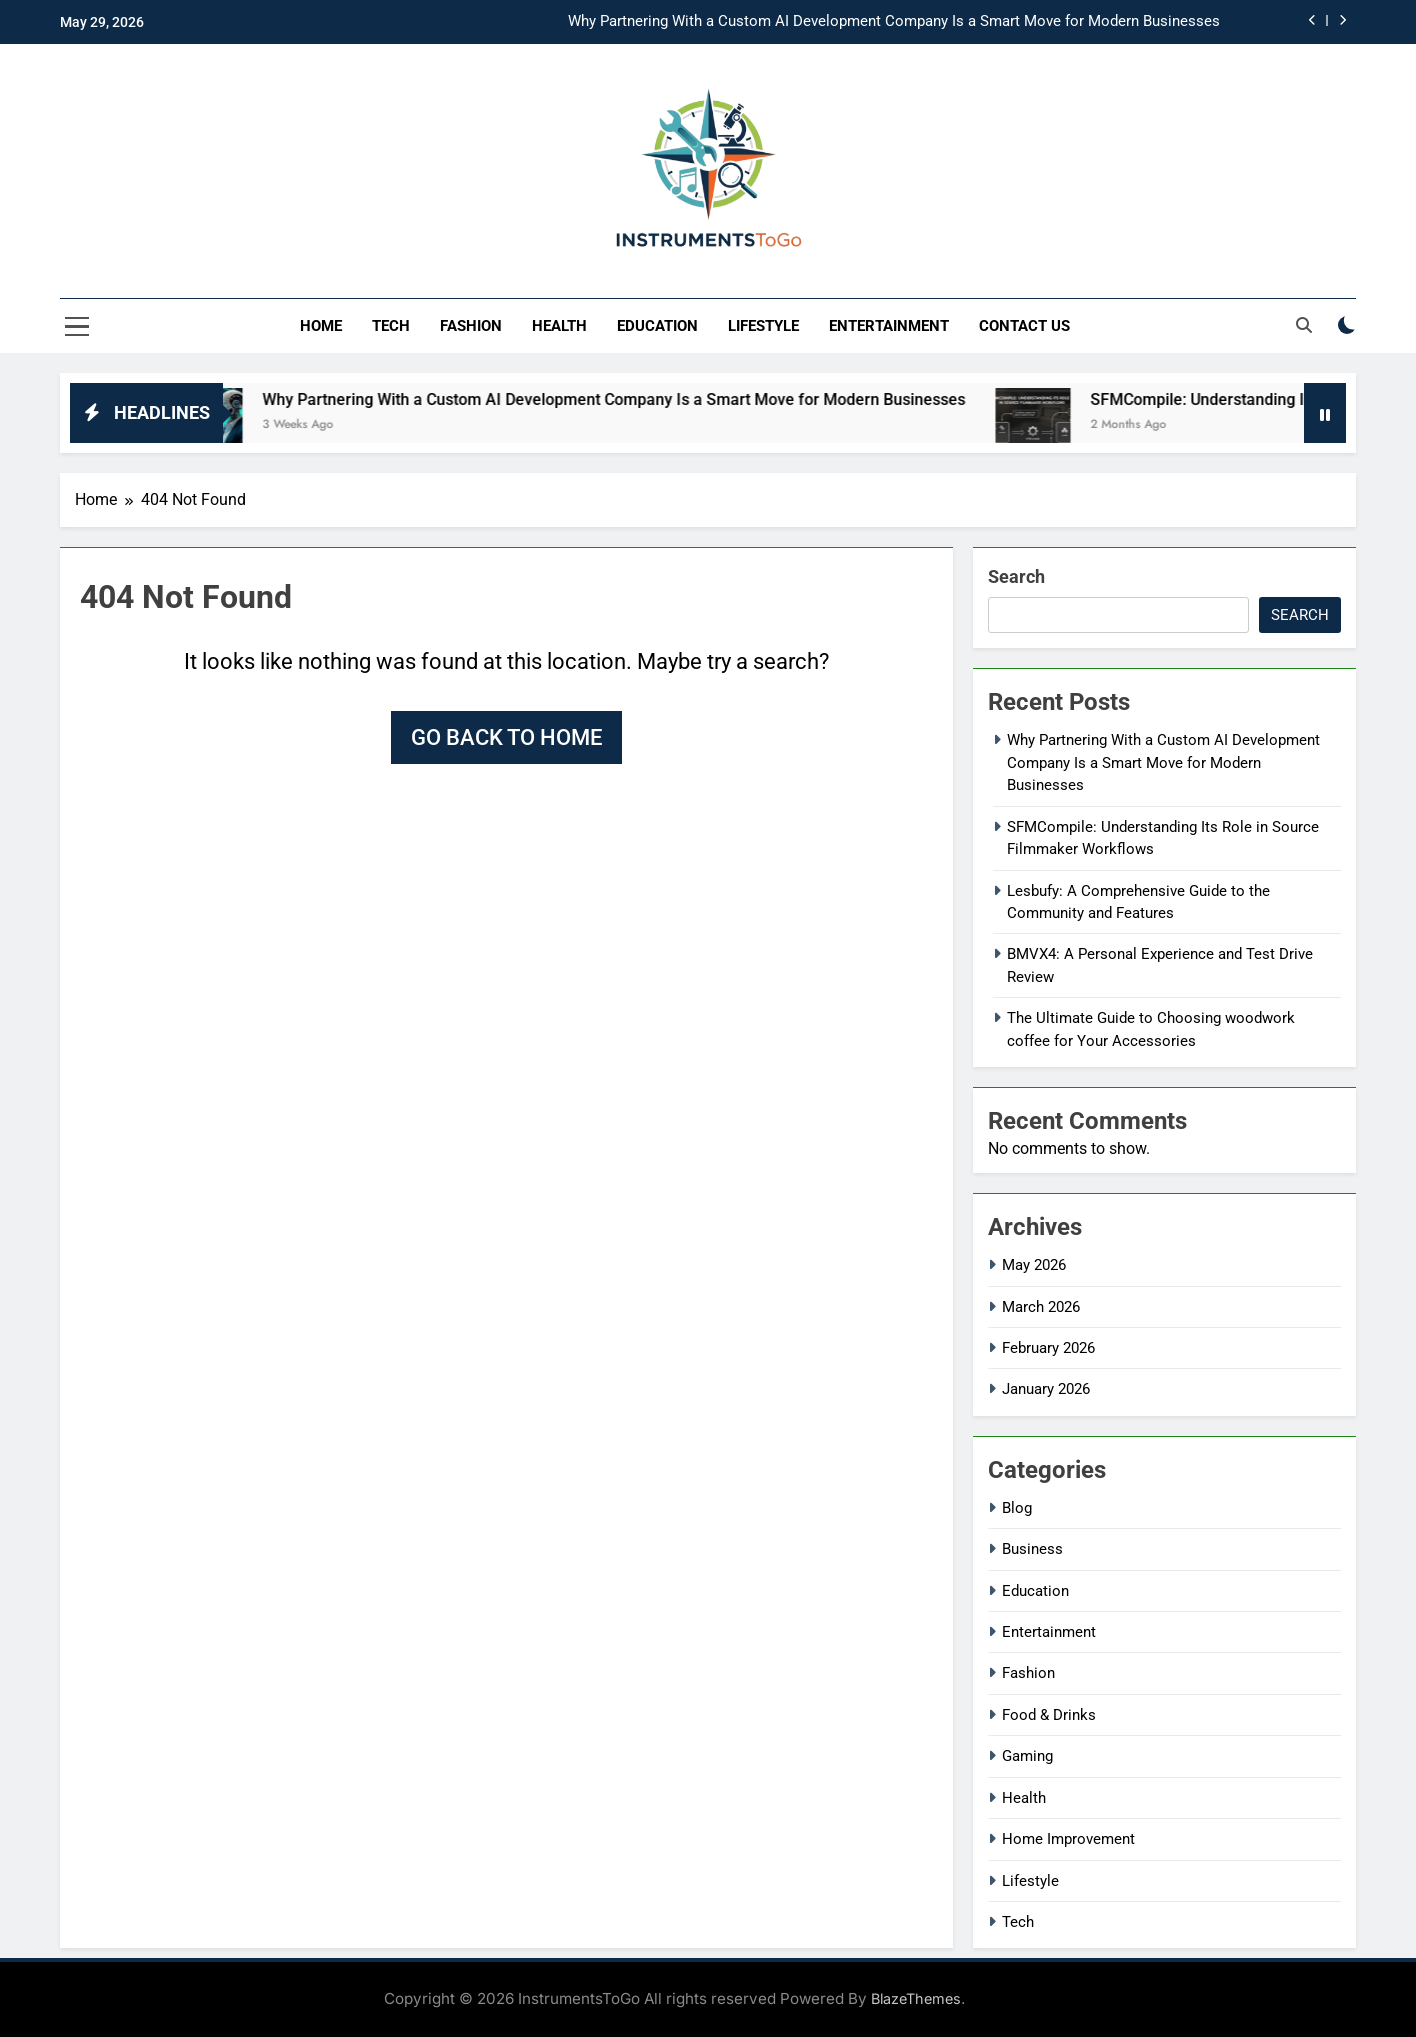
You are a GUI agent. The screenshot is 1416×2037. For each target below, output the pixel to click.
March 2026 (1041, 1307)
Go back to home (506, 737)
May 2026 (1034, 1265)
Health (559, 326)
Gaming (1027, 1756)
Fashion (471, 326)
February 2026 (1048, 1348)
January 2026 (1046, 1389)
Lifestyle (763, 326)
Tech (391, 326)
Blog (1017, 1508)
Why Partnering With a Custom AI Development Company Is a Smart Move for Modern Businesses (894, 22)
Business (1032, 1549)
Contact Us (1024, 326)
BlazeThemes (916, 1998)
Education (657, 326)
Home (321, 326)
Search (1016, 576)
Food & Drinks (1049, 1715)
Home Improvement (1068, 1839)
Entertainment (889, 326)
